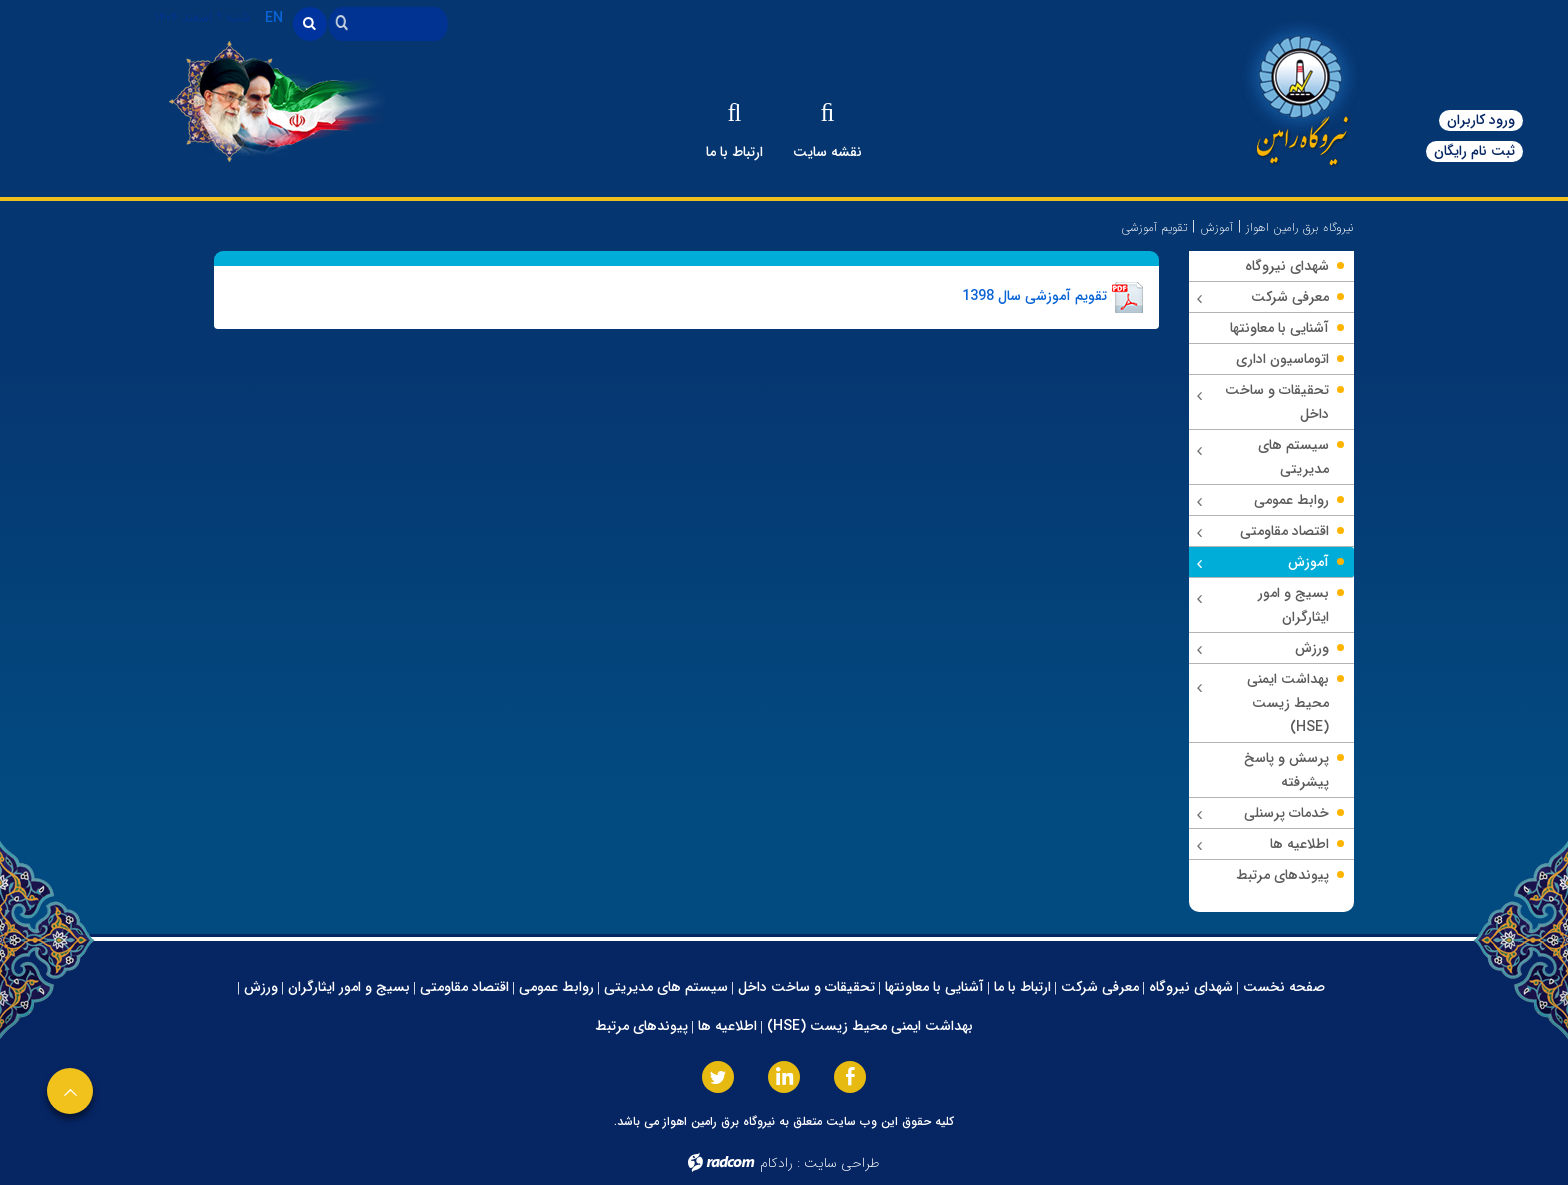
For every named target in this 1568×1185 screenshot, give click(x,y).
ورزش (261, 987)
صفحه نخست (1284, 987)
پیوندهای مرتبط (641, 1026)
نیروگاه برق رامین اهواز (1300, 227)
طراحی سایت (842, 1163)
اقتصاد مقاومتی (464, 987)
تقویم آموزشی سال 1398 (1034, 296)
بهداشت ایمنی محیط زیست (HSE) (870, 1026)
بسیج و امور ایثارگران (349, 987)
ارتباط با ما (1022, 987)
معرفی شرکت (1100, 987)
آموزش (1216, 227)
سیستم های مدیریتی (666, 987)
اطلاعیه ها (727, 1026)
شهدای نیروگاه (1191, 987)
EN (274, 18)
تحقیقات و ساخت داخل (806, 987)
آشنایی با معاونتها (934, 987)
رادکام (776, 1163)
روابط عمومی (556, 987)
